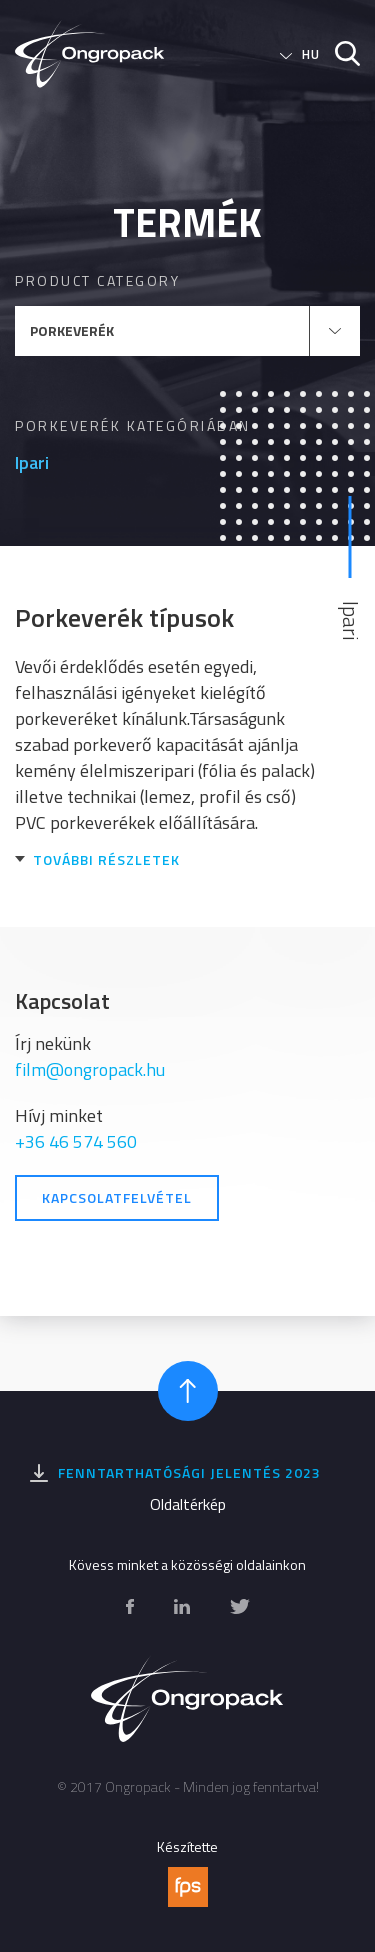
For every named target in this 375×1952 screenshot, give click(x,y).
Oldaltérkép (188, 1504)
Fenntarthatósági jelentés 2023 (189, 1472)
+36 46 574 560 (76, 1141)
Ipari (32, 462)
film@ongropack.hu (90, 1069)
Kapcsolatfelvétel (117, 1197)
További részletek (106, 859)
